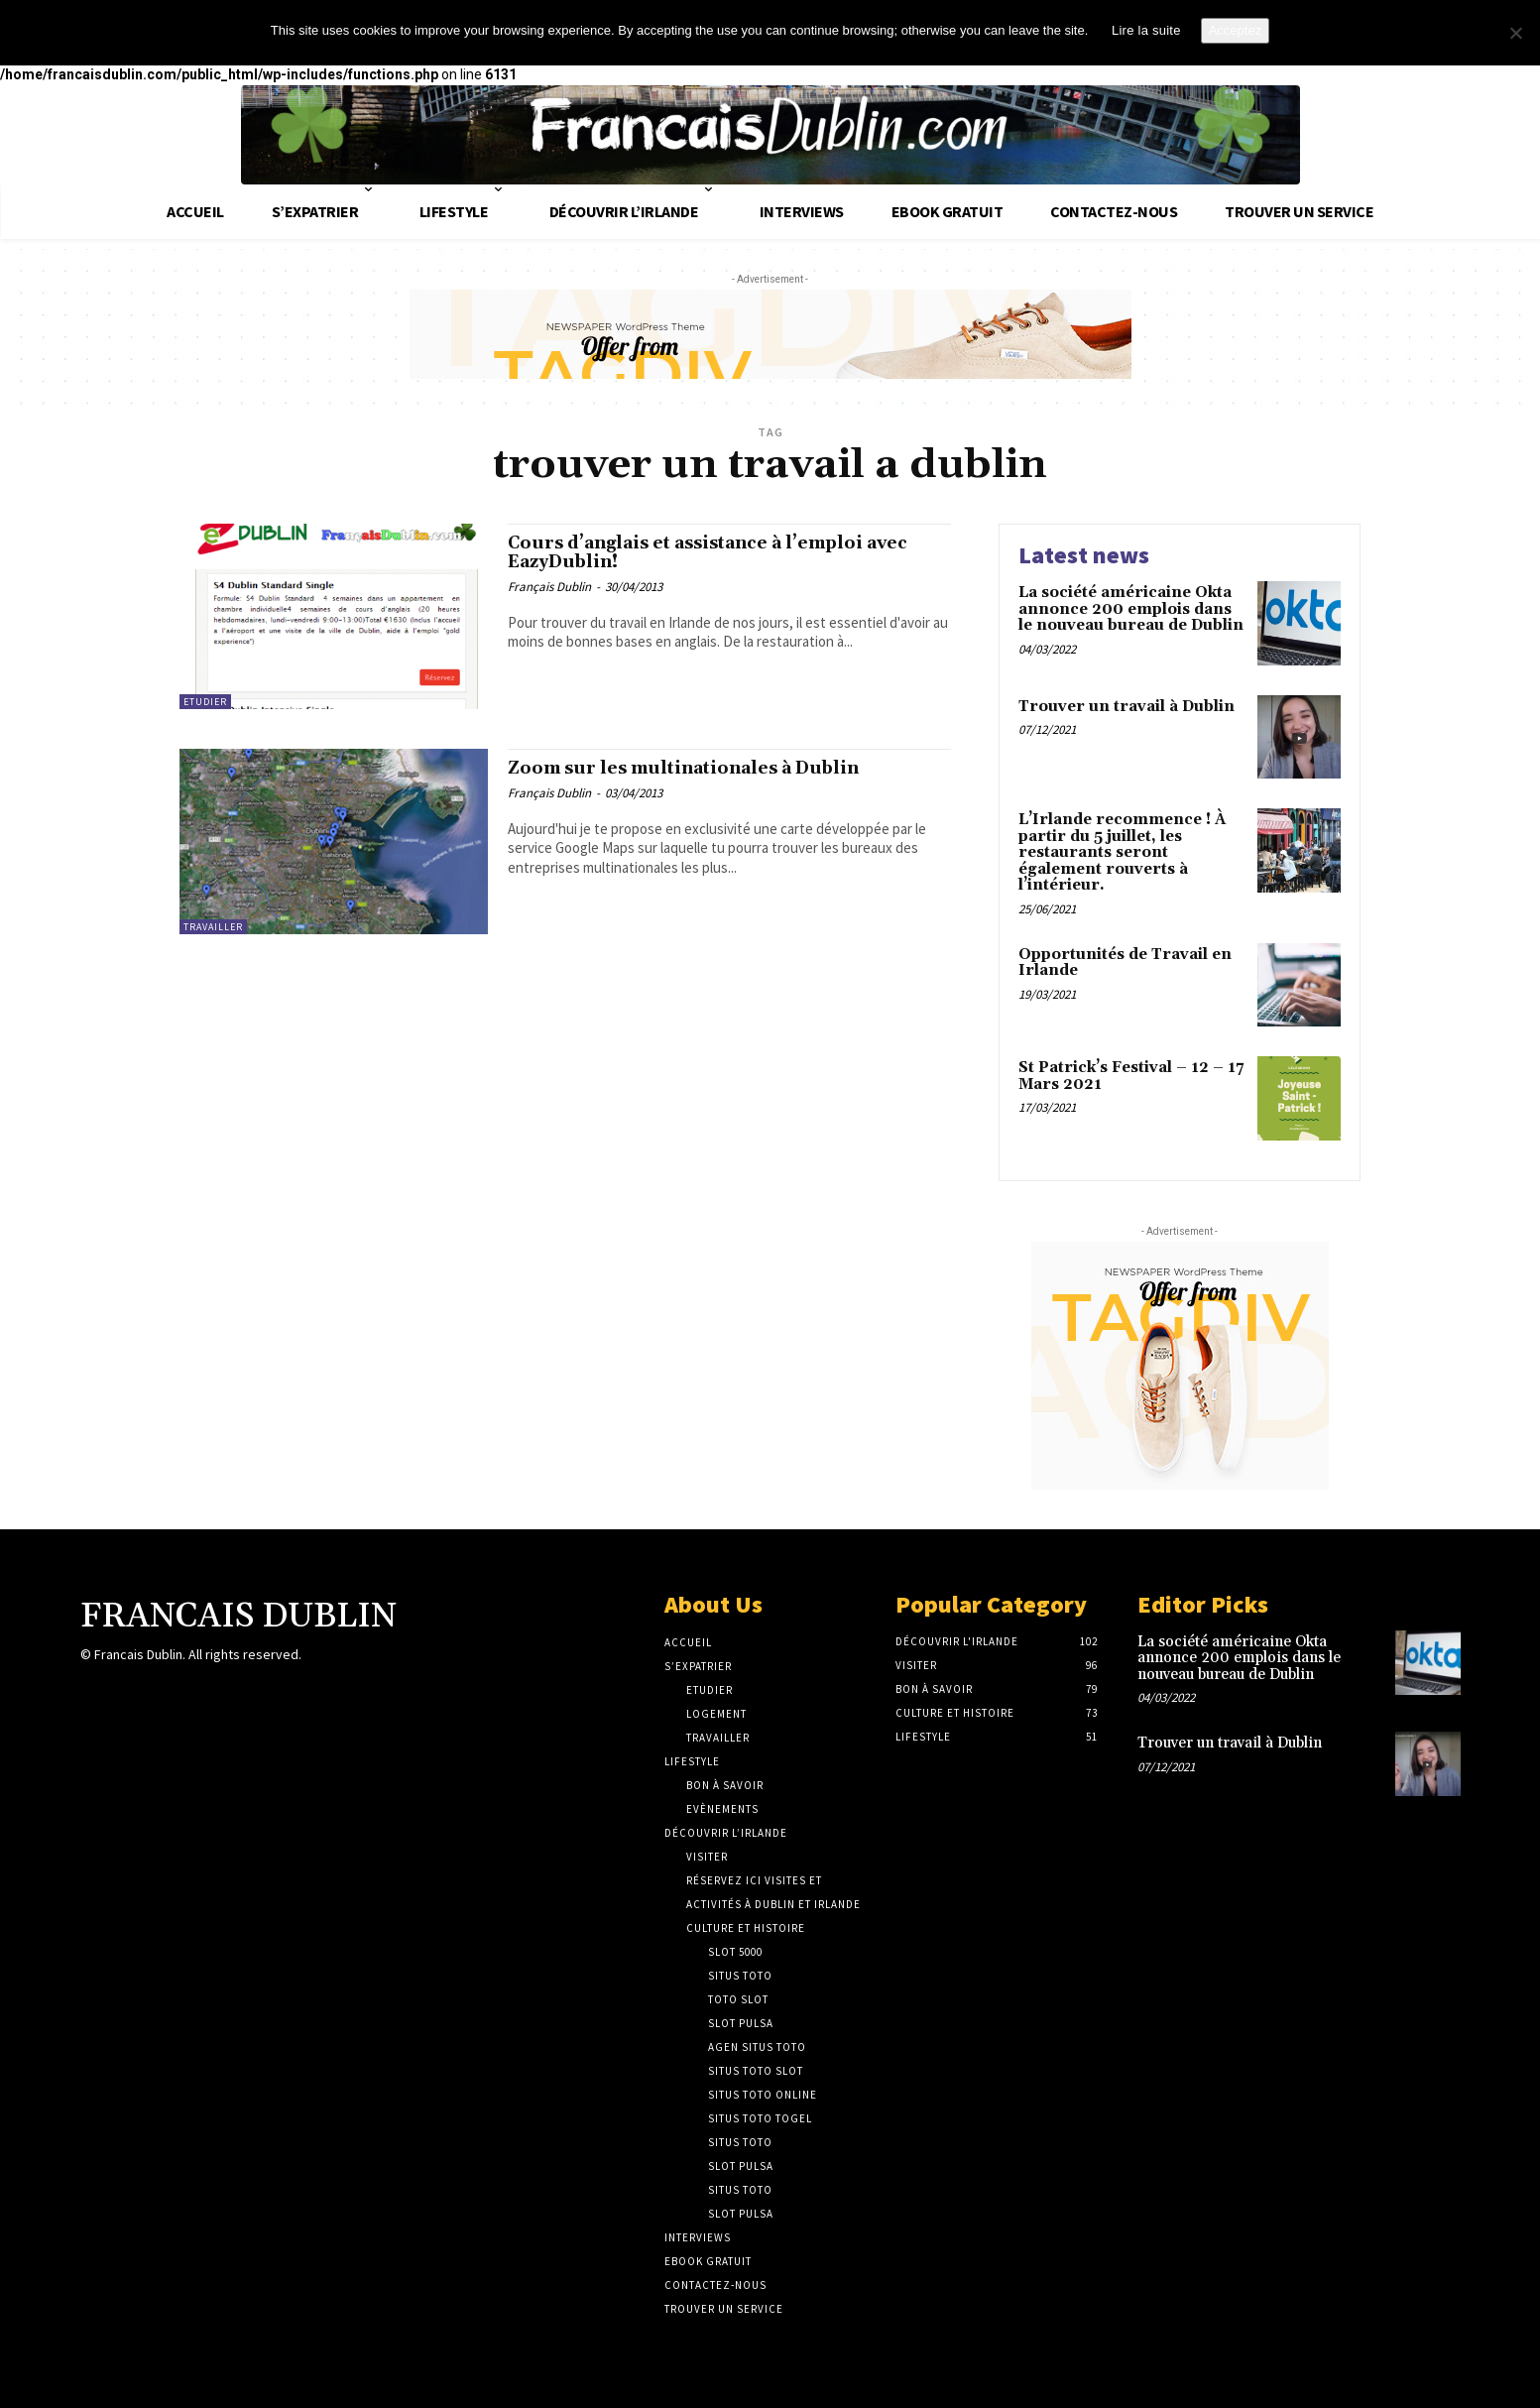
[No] (1515, 33)
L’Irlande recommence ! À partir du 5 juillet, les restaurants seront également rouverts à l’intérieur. (1122, 852)
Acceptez (1235, 30)
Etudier (205, 701)
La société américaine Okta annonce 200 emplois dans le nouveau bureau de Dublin (1131, 609)
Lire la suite (1146, 30)
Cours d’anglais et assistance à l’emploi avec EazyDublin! (720, 557)
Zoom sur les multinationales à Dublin (715, 770)
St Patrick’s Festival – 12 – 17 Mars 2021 (1131, 1076)
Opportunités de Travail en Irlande (1125, 963)
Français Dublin (549, 594)
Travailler (213, 926)
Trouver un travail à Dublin (1126, 706)
